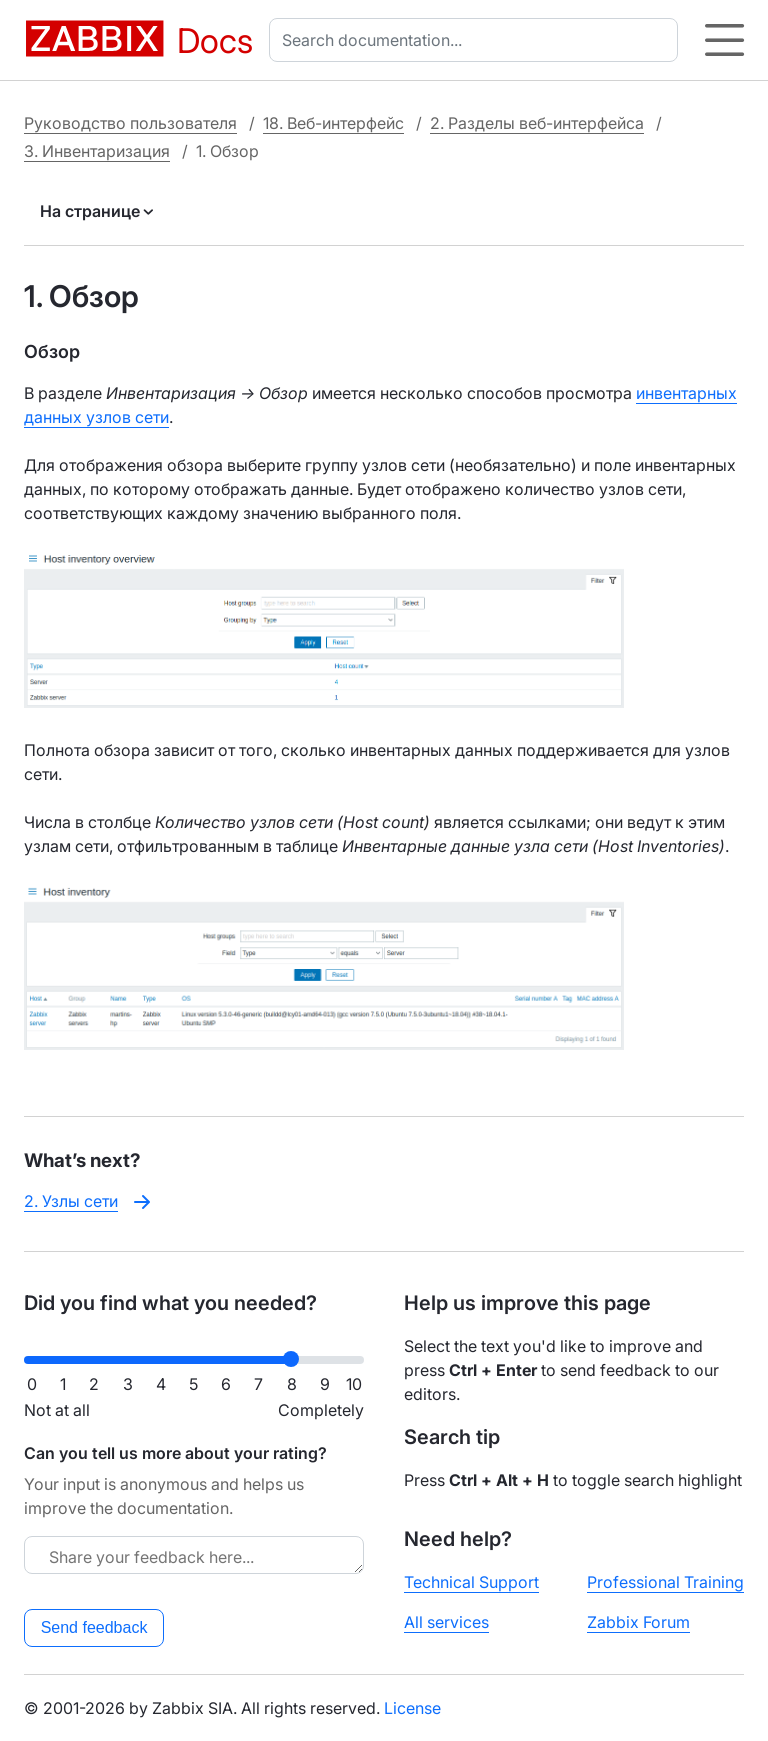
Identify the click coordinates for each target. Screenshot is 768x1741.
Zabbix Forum (638, 1622)
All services (446, 1622)
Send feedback (94, 1627)
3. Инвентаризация (97, 151)
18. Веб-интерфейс (333, 123)
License (412, 1708)
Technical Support (471, 1582)
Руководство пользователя (130, 123)
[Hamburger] (724, 40)
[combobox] (477, 40)
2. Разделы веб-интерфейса (537, 123)
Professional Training (665, 1582)
